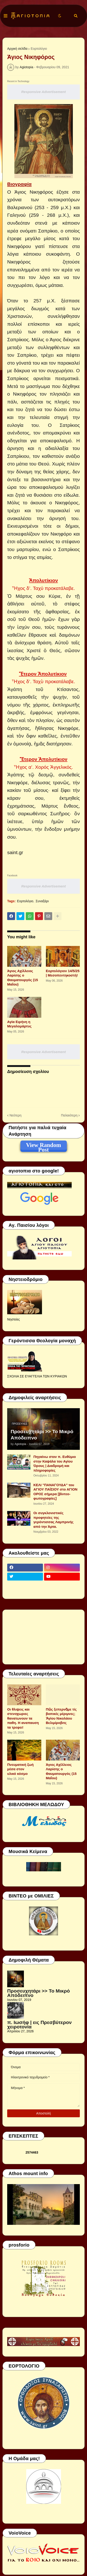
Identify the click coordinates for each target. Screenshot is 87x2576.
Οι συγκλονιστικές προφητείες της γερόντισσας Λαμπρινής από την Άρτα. (53, 1519)
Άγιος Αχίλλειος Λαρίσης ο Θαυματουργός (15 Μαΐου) (22, 977)
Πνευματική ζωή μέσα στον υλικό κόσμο (20, 1769)
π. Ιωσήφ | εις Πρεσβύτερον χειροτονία (39, 2025)
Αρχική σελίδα (17, 48)
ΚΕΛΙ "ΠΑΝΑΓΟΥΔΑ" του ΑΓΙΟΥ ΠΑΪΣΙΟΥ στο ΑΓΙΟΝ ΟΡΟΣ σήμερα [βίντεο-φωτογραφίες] (55, 1491)
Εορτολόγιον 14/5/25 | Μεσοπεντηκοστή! (63, 973)
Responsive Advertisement (43, 92)
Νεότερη (15, 1115)
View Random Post (43, 1146)
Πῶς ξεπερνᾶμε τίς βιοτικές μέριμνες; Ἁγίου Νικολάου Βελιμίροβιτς (61, 1716)
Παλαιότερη (69, 1115)
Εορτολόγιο (39, 48)
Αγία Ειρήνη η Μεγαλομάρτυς (19, 1024)
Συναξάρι (41, 901)
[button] (5, 16)
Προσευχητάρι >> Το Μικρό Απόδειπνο (42, 1434)
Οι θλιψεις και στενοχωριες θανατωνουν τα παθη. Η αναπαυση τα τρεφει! (23, 1718)
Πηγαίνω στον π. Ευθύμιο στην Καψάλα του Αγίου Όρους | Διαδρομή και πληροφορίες (54, 1463)
